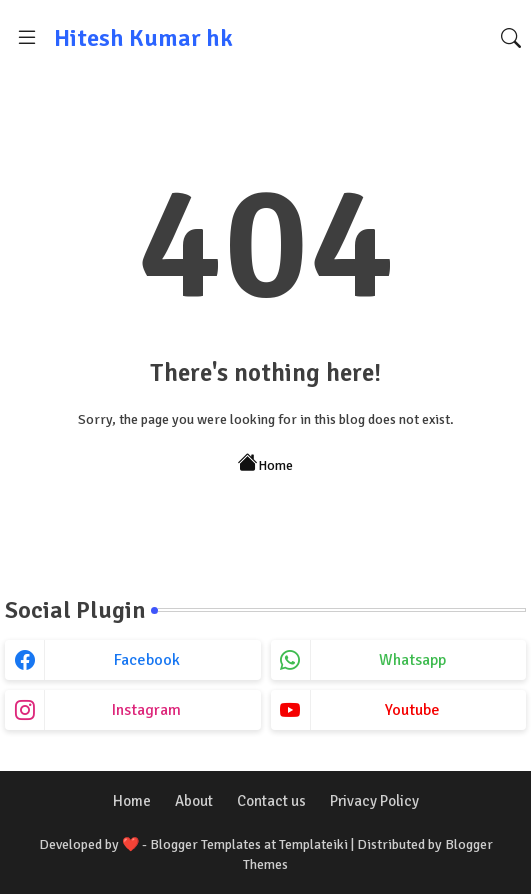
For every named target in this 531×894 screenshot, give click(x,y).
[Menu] (27, 38)
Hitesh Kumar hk (143, 38)
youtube (412, 710)
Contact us (271, 801)
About (194, 801)
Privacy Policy (374, 801)
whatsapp (412, 660)
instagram (146, 710)
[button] (511, 38)
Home (265, 463)
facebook (147, 660)
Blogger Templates (205, 844)
